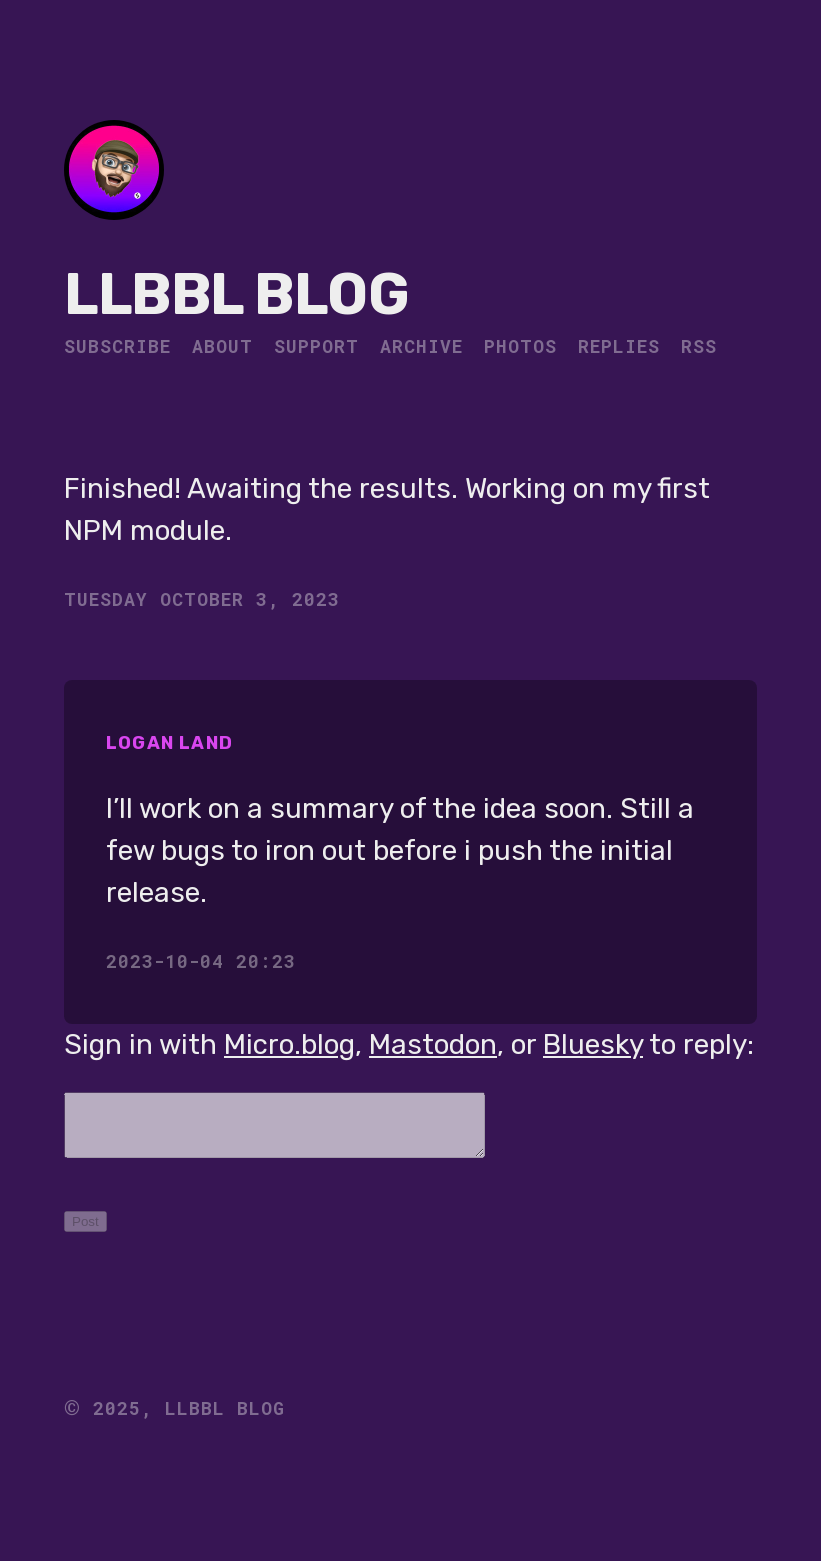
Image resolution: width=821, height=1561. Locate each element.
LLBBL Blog (236, 294)
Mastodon (433, 1044)
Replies (619, 346)
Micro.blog (289, 1044)
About (222, 346)
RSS (699, 346)
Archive (421, 346)
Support (316, 346)
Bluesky (593, 1044)
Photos (520, 346)
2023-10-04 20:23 (201, 961)
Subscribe (117, 346)
